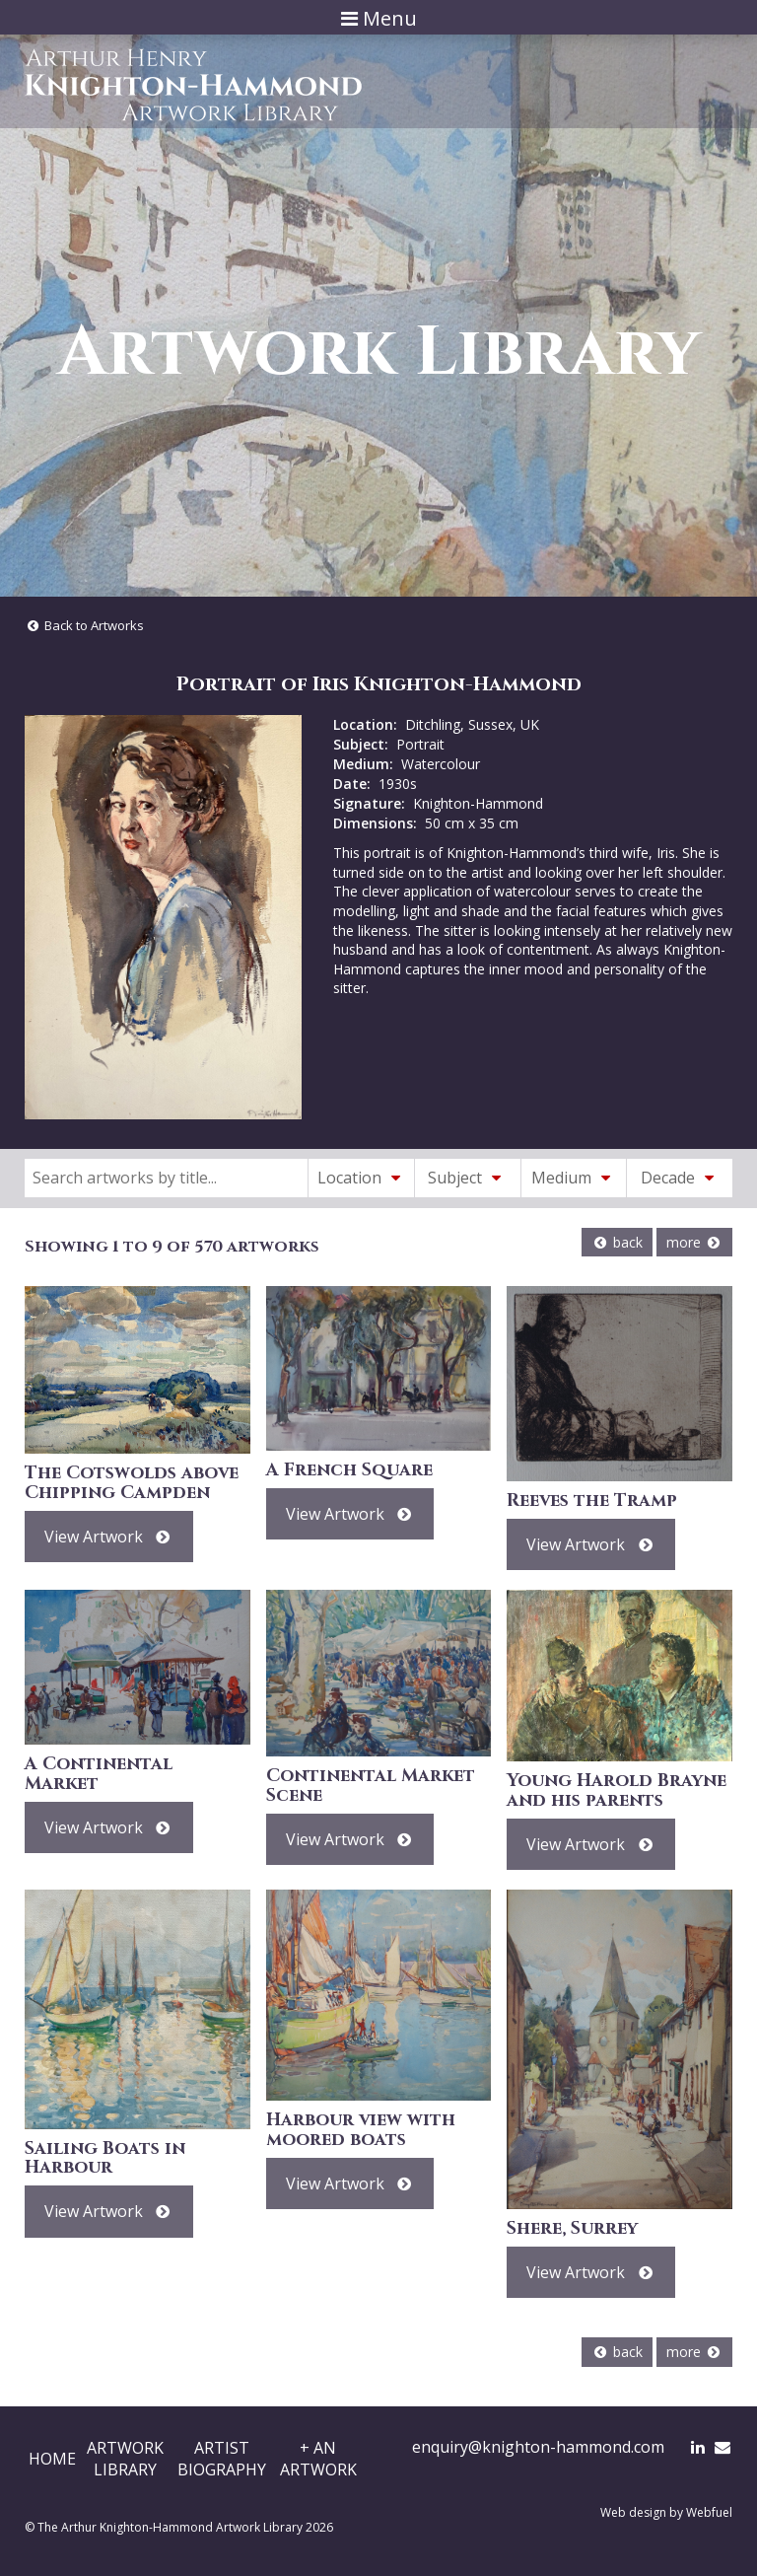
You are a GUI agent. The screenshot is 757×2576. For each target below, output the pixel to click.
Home (52, 2458)
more (694, 1242)
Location (361, 1177)
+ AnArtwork (318, 2458)
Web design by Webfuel (666, 2512)
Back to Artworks (84, 625)
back (617, 1242)
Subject (467, 1177)
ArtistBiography (221, 2458)
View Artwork (108, 1536)
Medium (573, 1177)
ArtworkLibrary (125, 2458)
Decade (680, 1177)
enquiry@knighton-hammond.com (538, 2447)
